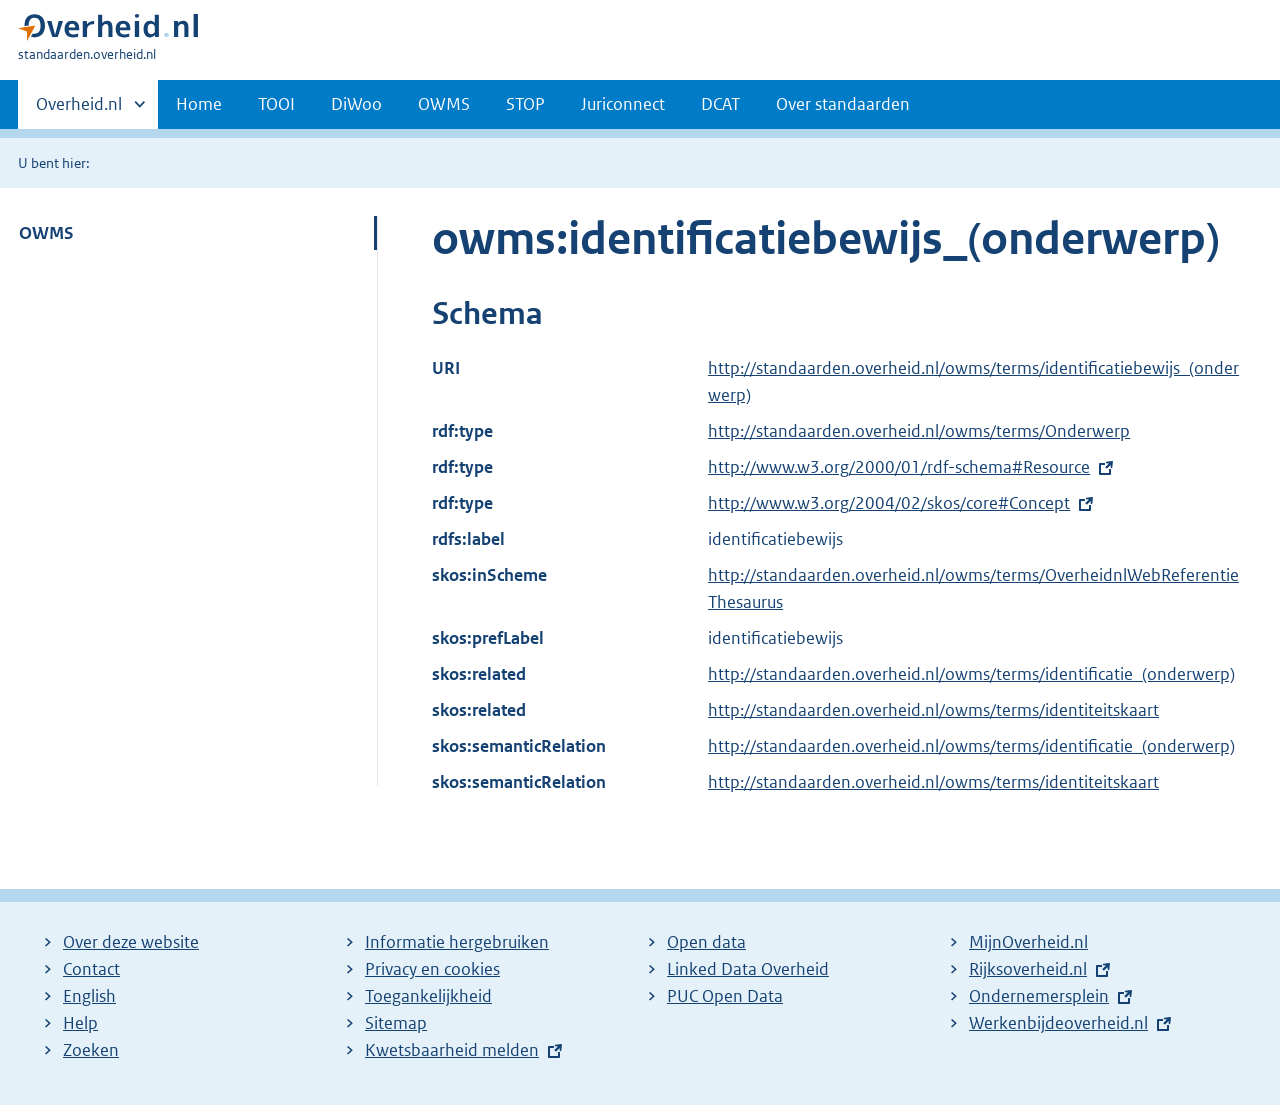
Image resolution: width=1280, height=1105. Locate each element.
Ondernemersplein (1039, 996)
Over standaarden (843, 104)
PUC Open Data (725, 996)
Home (199, 104)
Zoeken (91, 1050)
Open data (706, 942)
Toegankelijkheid (428, 996)
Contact (91, 969)
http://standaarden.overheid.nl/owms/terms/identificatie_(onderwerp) (971, 674)
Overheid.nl (79, 110)
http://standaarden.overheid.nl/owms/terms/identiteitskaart (933, 710)
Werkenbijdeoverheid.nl (1058, 1023)
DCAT (720, 104)
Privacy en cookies (432, 969)
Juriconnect (623, 104)
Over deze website (131, 942)
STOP (525, 104)
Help (80, 1023)
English (89, 996)
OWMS (444, 104)
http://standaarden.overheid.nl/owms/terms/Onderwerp (919, 431)
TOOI (276, 104)
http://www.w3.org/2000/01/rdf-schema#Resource (899, 467)
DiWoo (356, 104)
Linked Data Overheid (748, 969)
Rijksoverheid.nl (1028, 969)
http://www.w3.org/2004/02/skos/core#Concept (889, 503)
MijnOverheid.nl (1028, 942)
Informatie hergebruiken (457, 942)
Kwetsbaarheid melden (452, 1050)
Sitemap (396, 1023)
